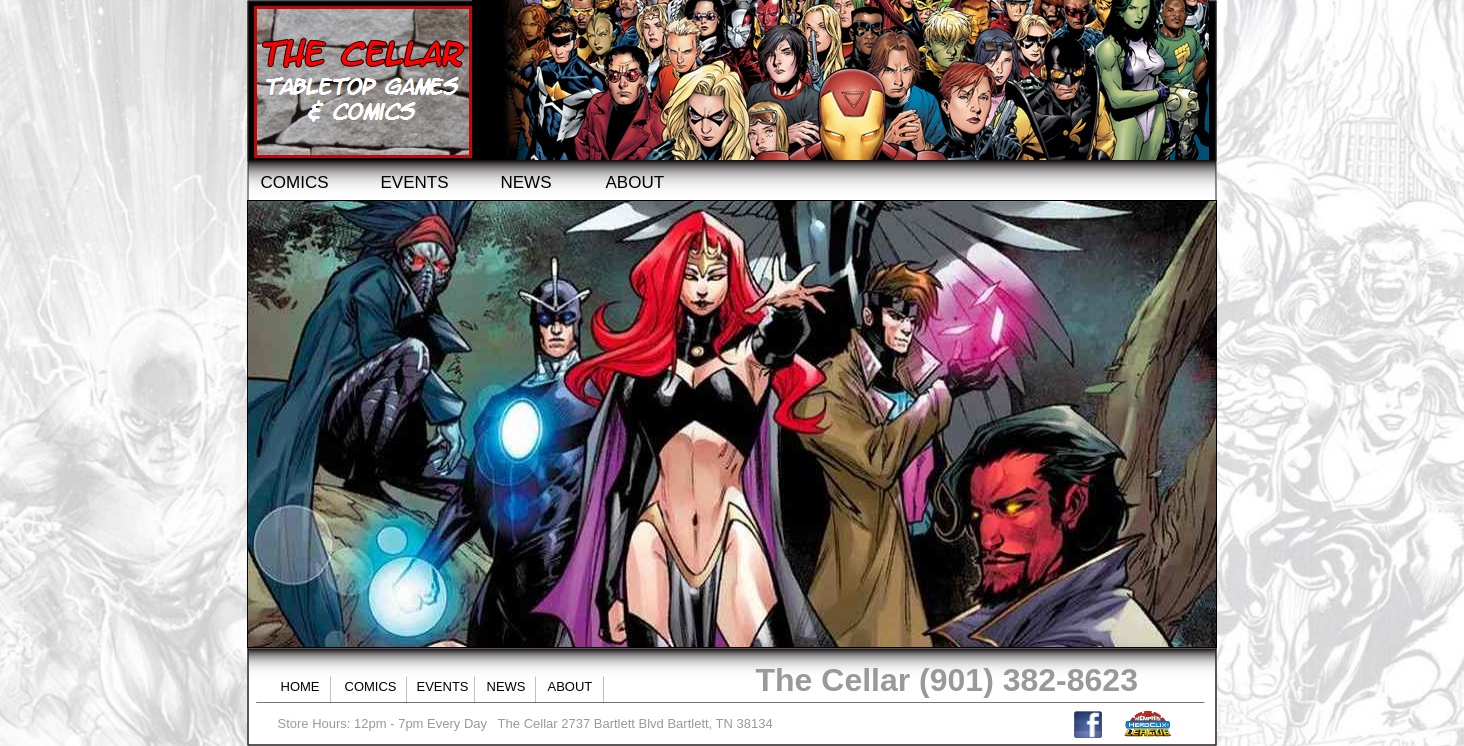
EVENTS (415, 182)
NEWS (526, 182)
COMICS (295, 182)
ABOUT (635, 182)
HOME (300, 686)
